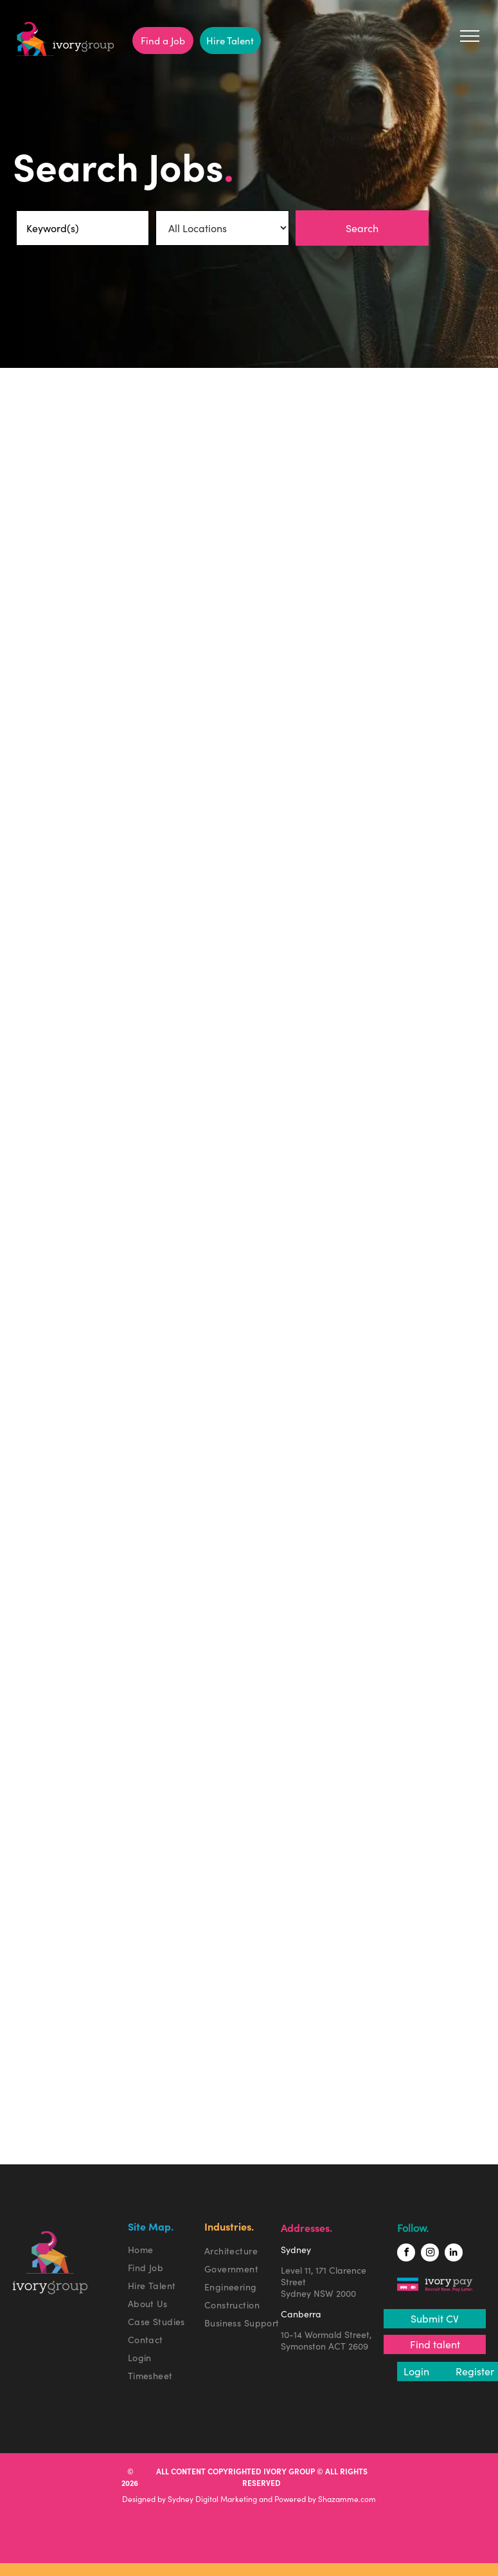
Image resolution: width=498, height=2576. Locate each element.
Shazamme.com (347, 2499)
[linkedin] (454, 2254)
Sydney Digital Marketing (212, 2499)
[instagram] (430, 2254)
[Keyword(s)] (82, 228)
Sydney (296, 2250)
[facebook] (406, 2254)
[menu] (469, 36)
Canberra (301, 2314)
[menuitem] (169, 2250)
